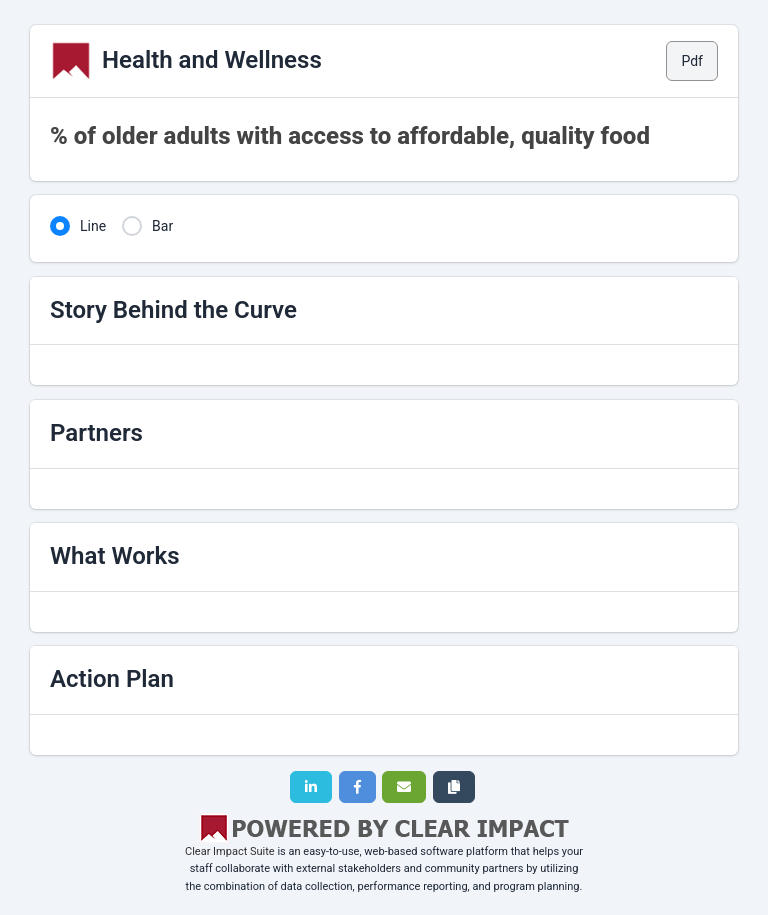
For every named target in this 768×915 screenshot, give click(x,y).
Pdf (692, 61)
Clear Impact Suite (230, 851)
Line (93, 226)
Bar (162, 226)
